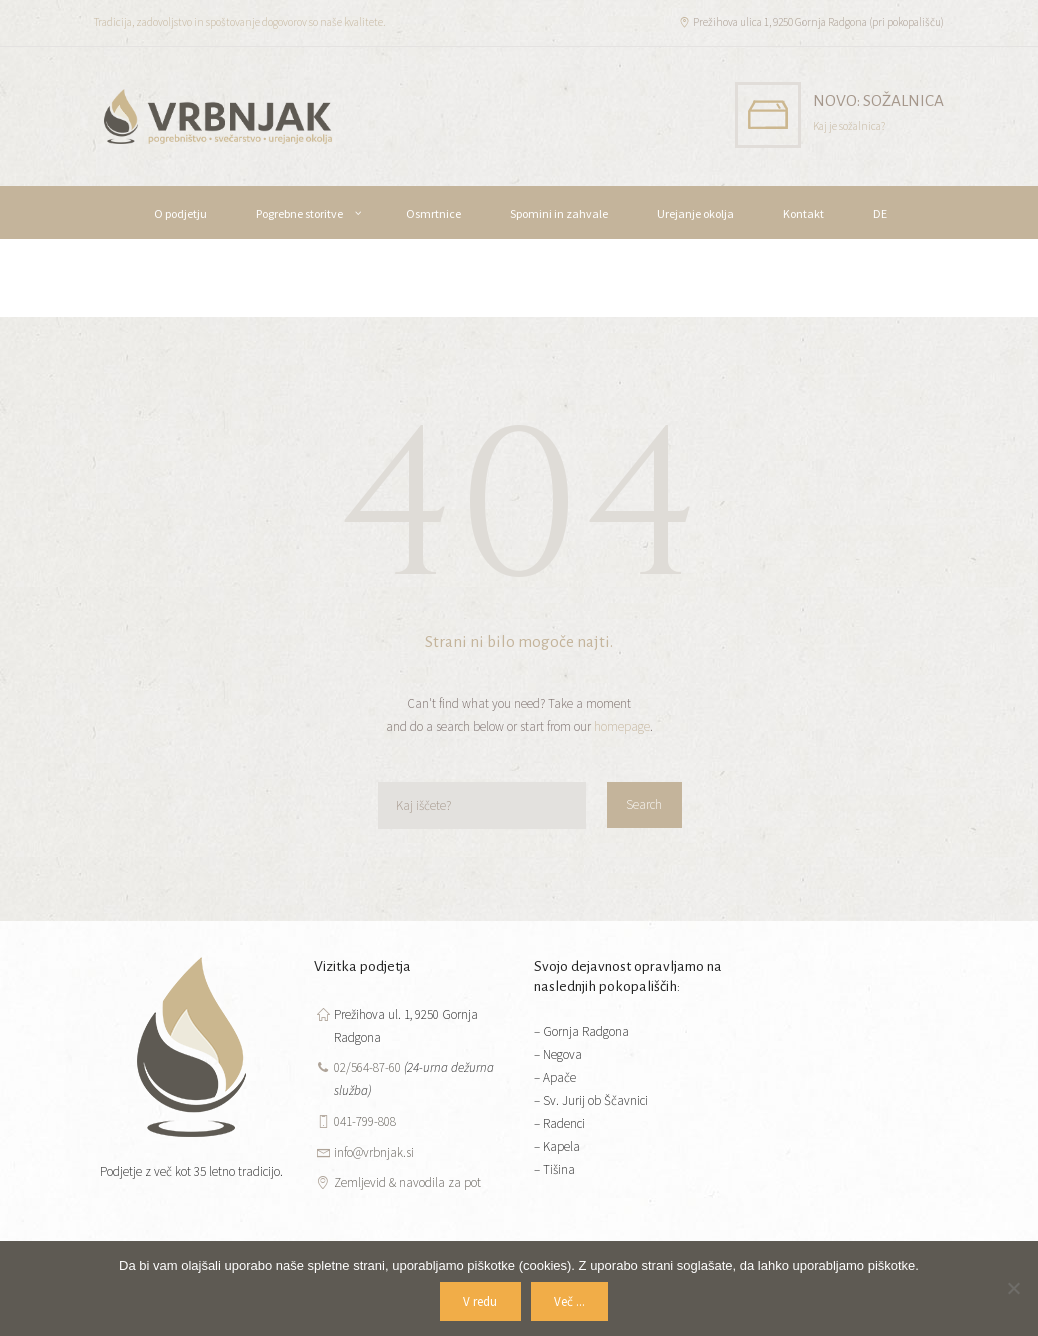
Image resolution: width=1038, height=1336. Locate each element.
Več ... (569, 1301)
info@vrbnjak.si (374, 1152)
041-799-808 (365, 1121)
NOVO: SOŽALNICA (878, 100)
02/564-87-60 (367, 1067)
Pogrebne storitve (299, 213)
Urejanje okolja (695, 213)
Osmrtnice (433, 213)
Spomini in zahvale (559, 213)
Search (644, 804)
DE (880, 213)
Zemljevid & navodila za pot (407, 1182)
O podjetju (180, 213)
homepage (622, 726)
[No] (1013, 1288)
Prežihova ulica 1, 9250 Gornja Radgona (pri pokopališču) (818, 22)
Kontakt (803, 213)
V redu (480, 1301)
